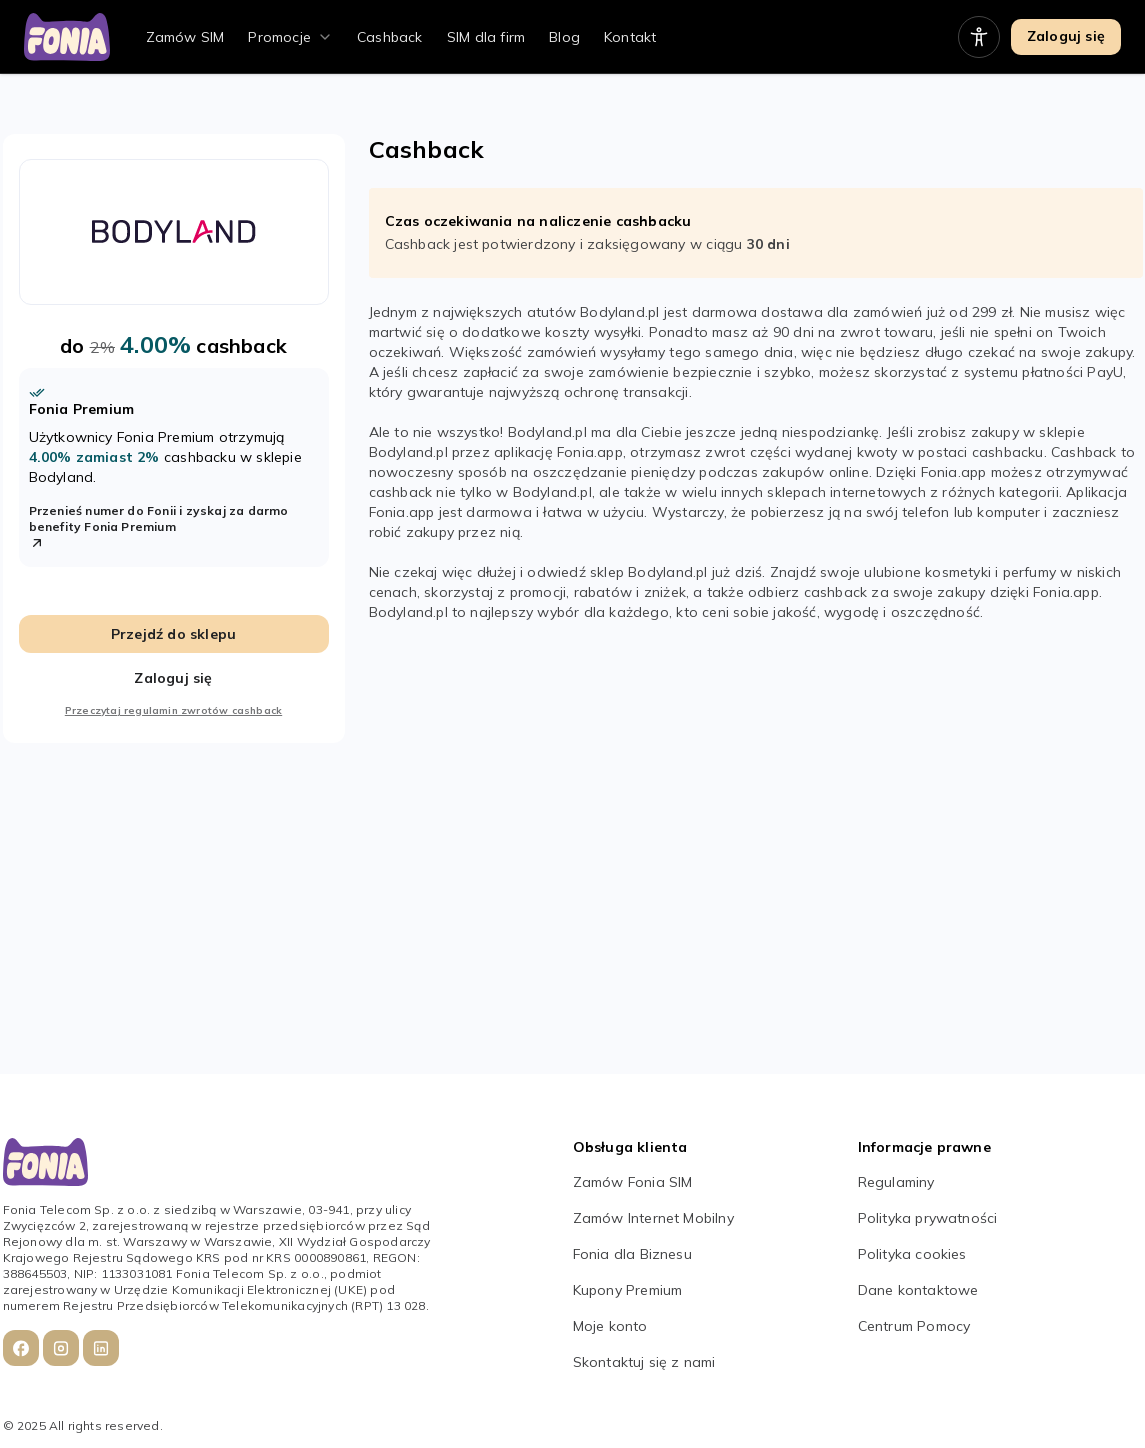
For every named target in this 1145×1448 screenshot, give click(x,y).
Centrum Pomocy (914, 1326)
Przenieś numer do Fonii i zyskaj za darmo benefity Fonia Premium (159, 527)
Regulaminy (896, 1182)
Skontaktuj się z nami (644, 1362)
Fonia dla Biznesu (632, 1254)
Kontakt (630, 37)
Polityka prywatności (928, 1218)
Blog (564, 37)
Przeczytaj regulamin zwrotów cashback (173, 710)
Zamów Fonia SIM (633, 1182)
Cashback (390, 37)
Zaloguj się (1066, 36)
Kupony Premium (628, 1290)
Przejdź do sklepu (173, 634)
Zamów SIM (185, 37)
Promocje (279, 37)
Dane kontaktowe (918, 1290)
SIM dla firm (486, 37)
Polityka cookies (912, 1254)
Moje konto (610, 1326)
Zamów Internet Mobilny (653, 1218)
